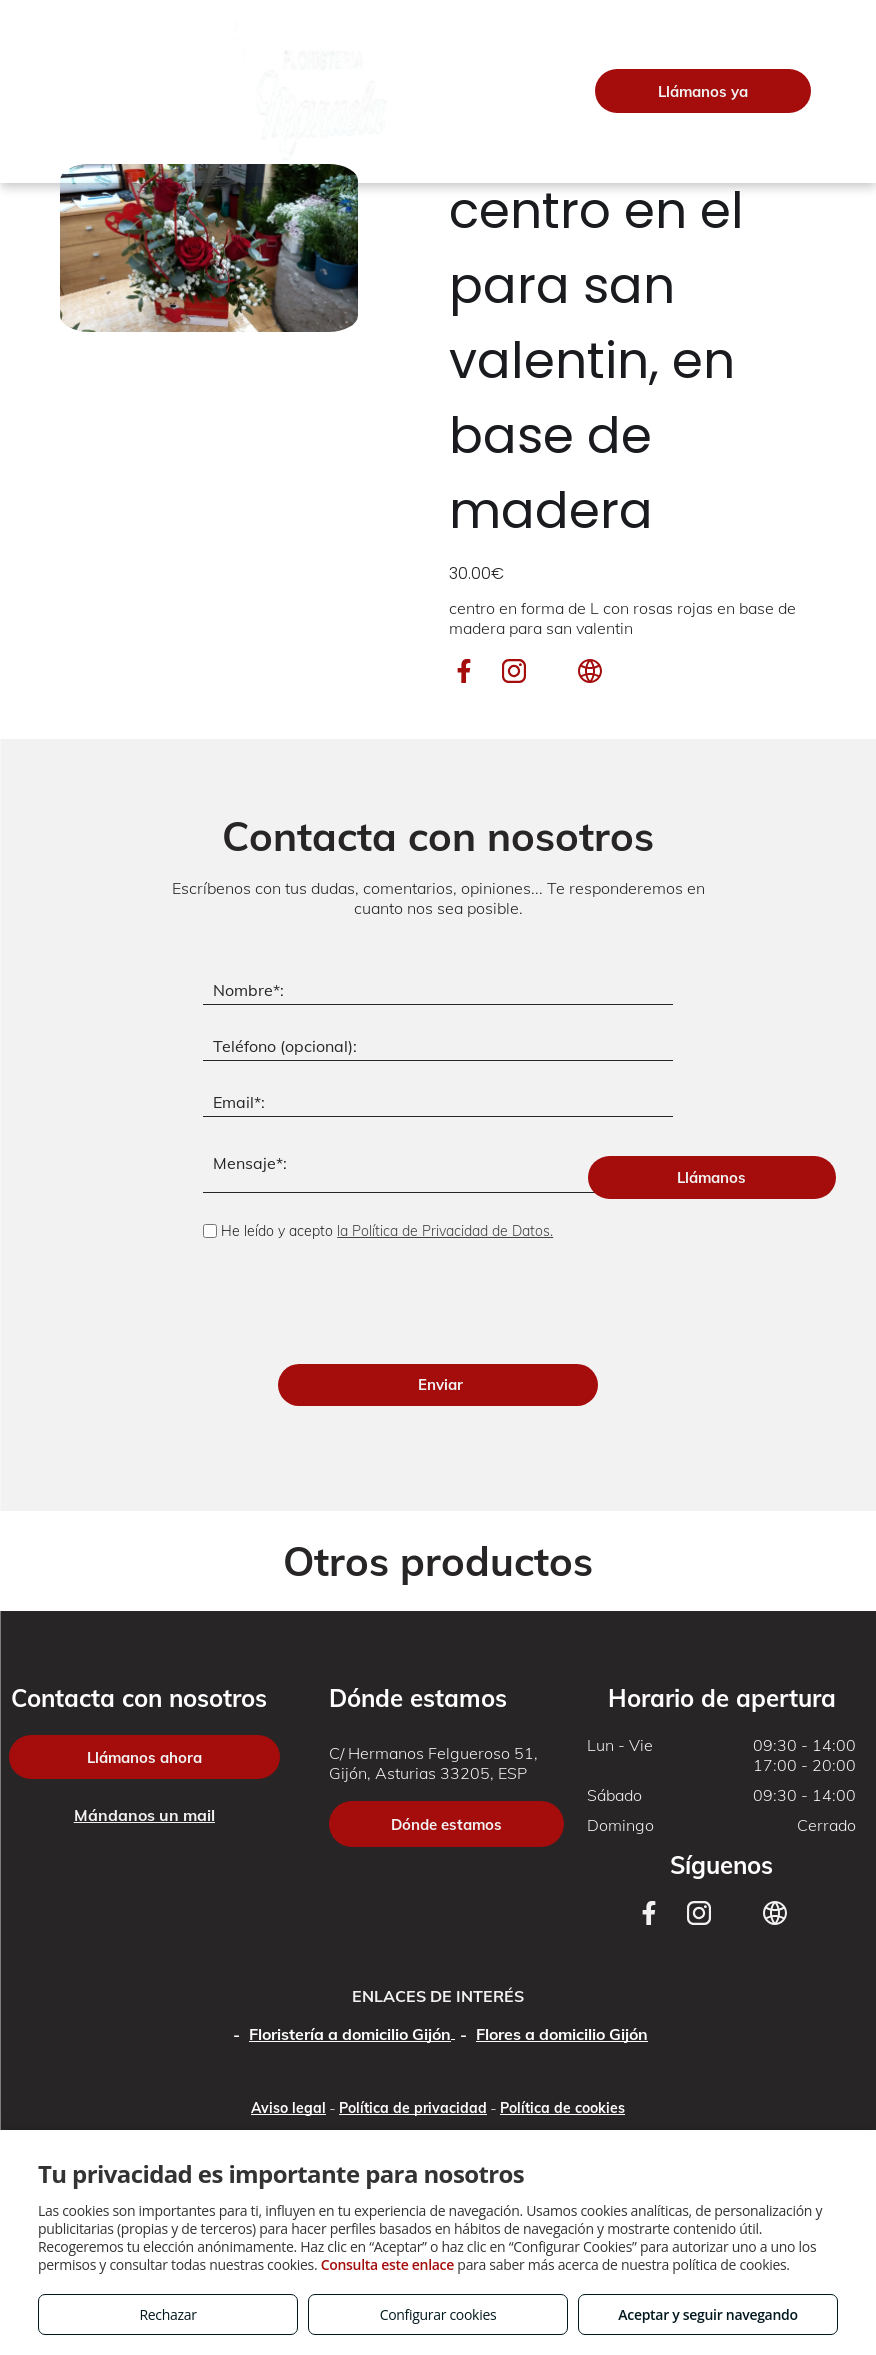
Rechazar (167, 2314)
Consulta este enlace (387, 2264)
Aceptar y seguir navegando (707, 2314)
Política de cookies (562, 2010)
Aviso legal (288, 2010)
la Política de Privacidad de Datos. (445, 1231)
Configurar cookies (438, 2314)
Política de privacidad (413, 2010)
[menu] (44, 91)
